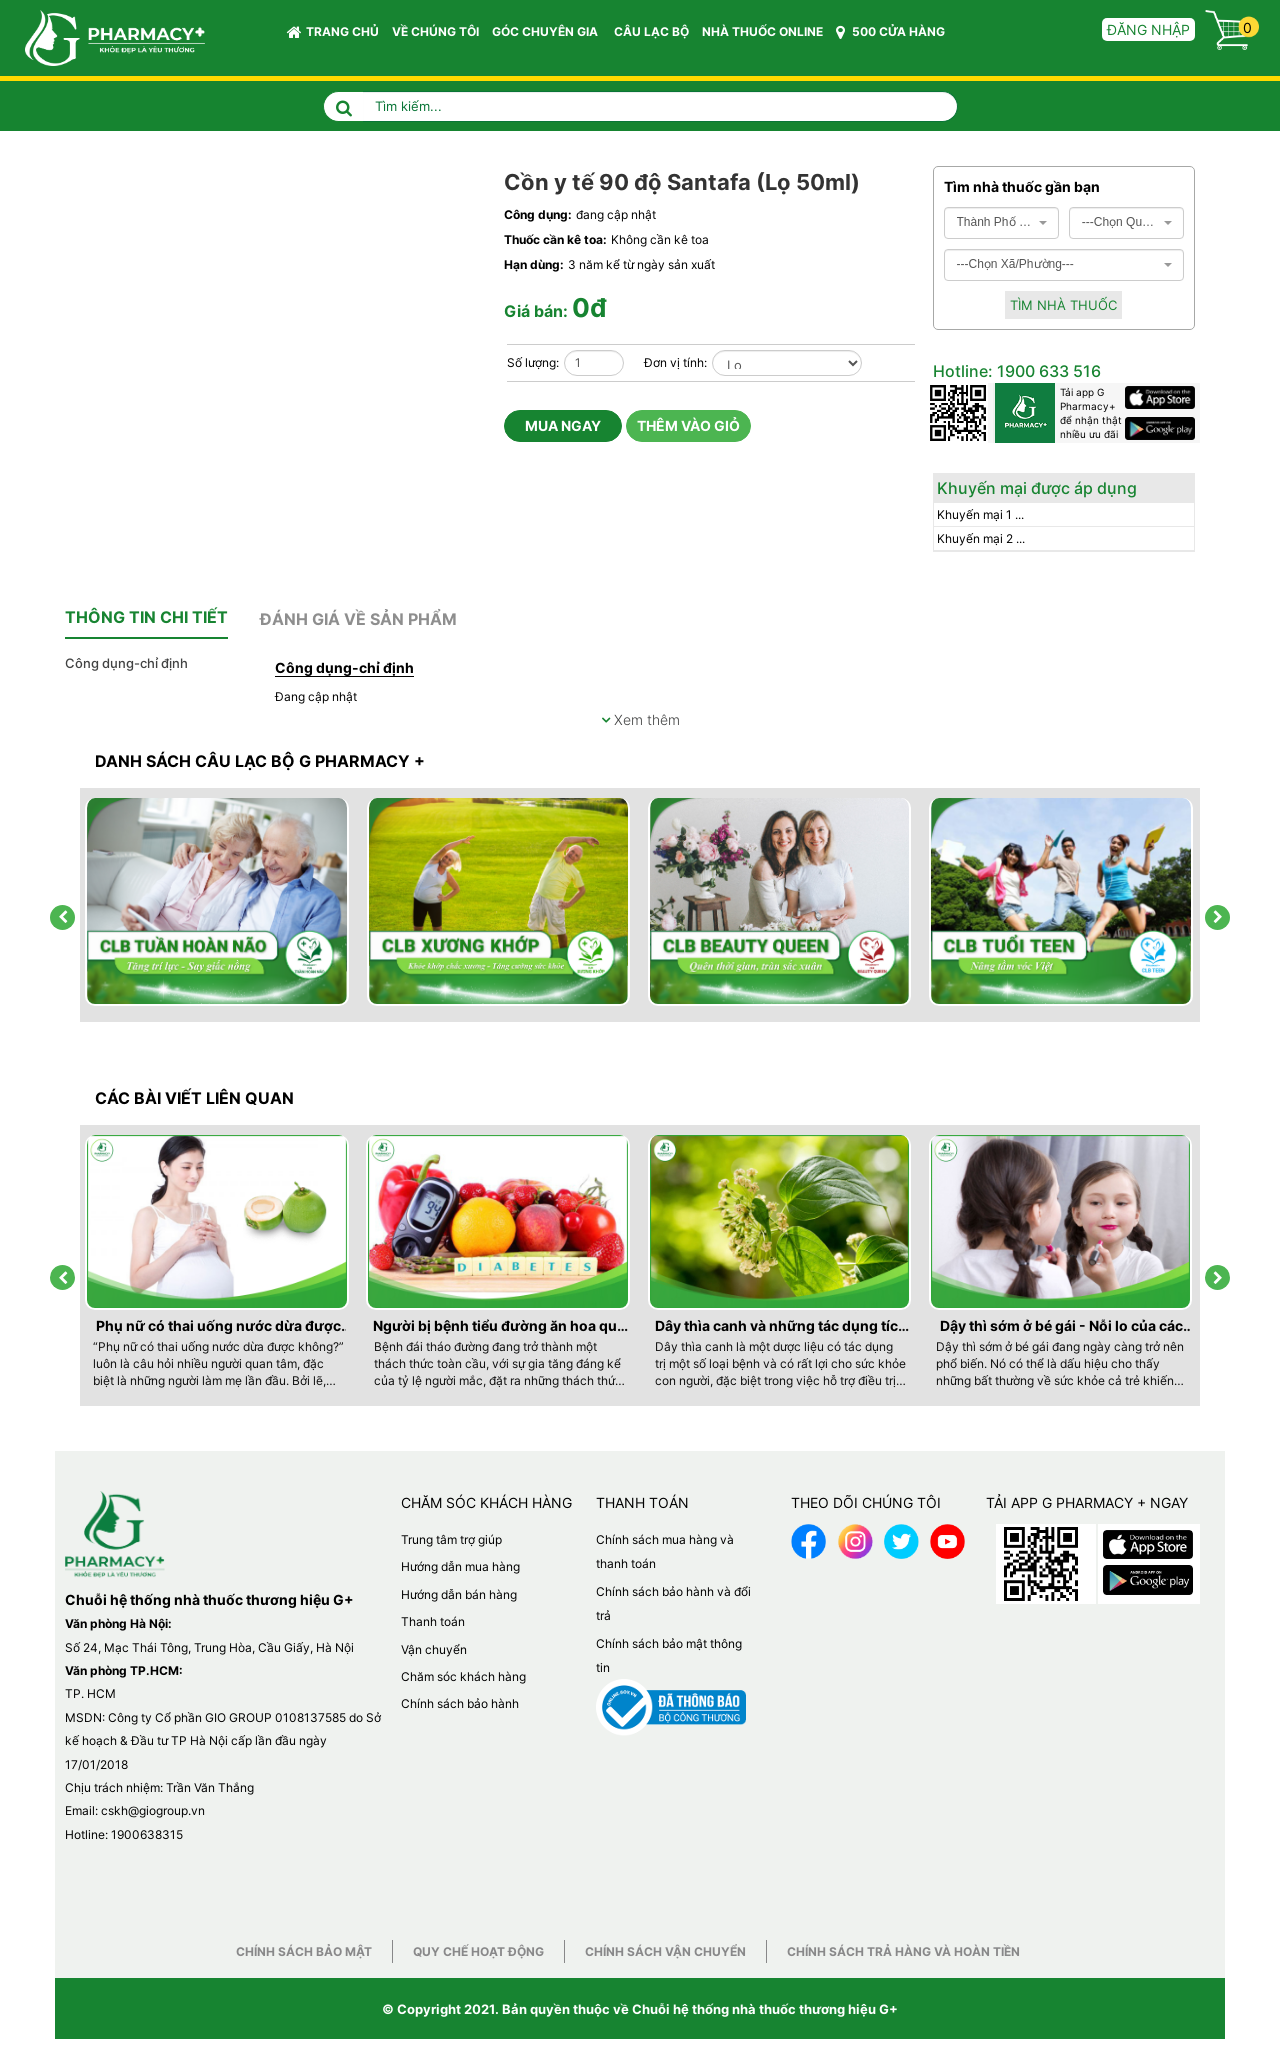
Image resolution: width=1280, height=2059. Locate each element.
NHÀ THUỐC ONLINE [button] (762, 31)
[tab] (146, 618)
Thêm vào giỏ (688, 425)
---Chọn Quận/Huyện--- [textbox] (1120, 222)
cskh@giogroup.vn (153, 1810)
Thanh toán (433, 1621)
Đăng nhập (1148, 29)
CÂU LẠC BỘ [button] (651, 31)
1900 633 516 (1047, 371)
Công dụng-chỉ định (126, 663)
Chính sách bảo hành (460, 1703)
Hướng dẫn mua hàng (460, 1566)
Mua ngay (563, 425)
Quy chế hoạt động (478, 1951)
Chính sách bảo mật (304, 1951)
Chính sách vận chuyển (665, 1951)
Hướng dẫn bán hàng (459, 1594)
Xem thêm (640, 719)
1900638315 (147, 1834)
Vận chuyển (434, 1649)
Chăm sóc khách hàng (463, 1676)
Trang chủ (333, 32)
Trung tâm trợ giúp (451, 1539)
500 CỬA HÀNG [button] (890, 32)
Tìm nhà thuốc (1063, 305)
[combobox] (1001, 223)
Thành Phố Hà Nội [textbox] (995, 222)
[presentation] (62, 917)
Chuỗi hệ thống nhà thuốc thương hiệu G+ (765, 2009)
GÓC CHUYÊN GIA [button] (548, 36)
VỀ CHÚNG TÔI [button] (435, 31)
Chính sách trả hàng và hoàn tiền (903, 1951)
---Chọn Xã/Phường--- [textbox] (1015, 264)
